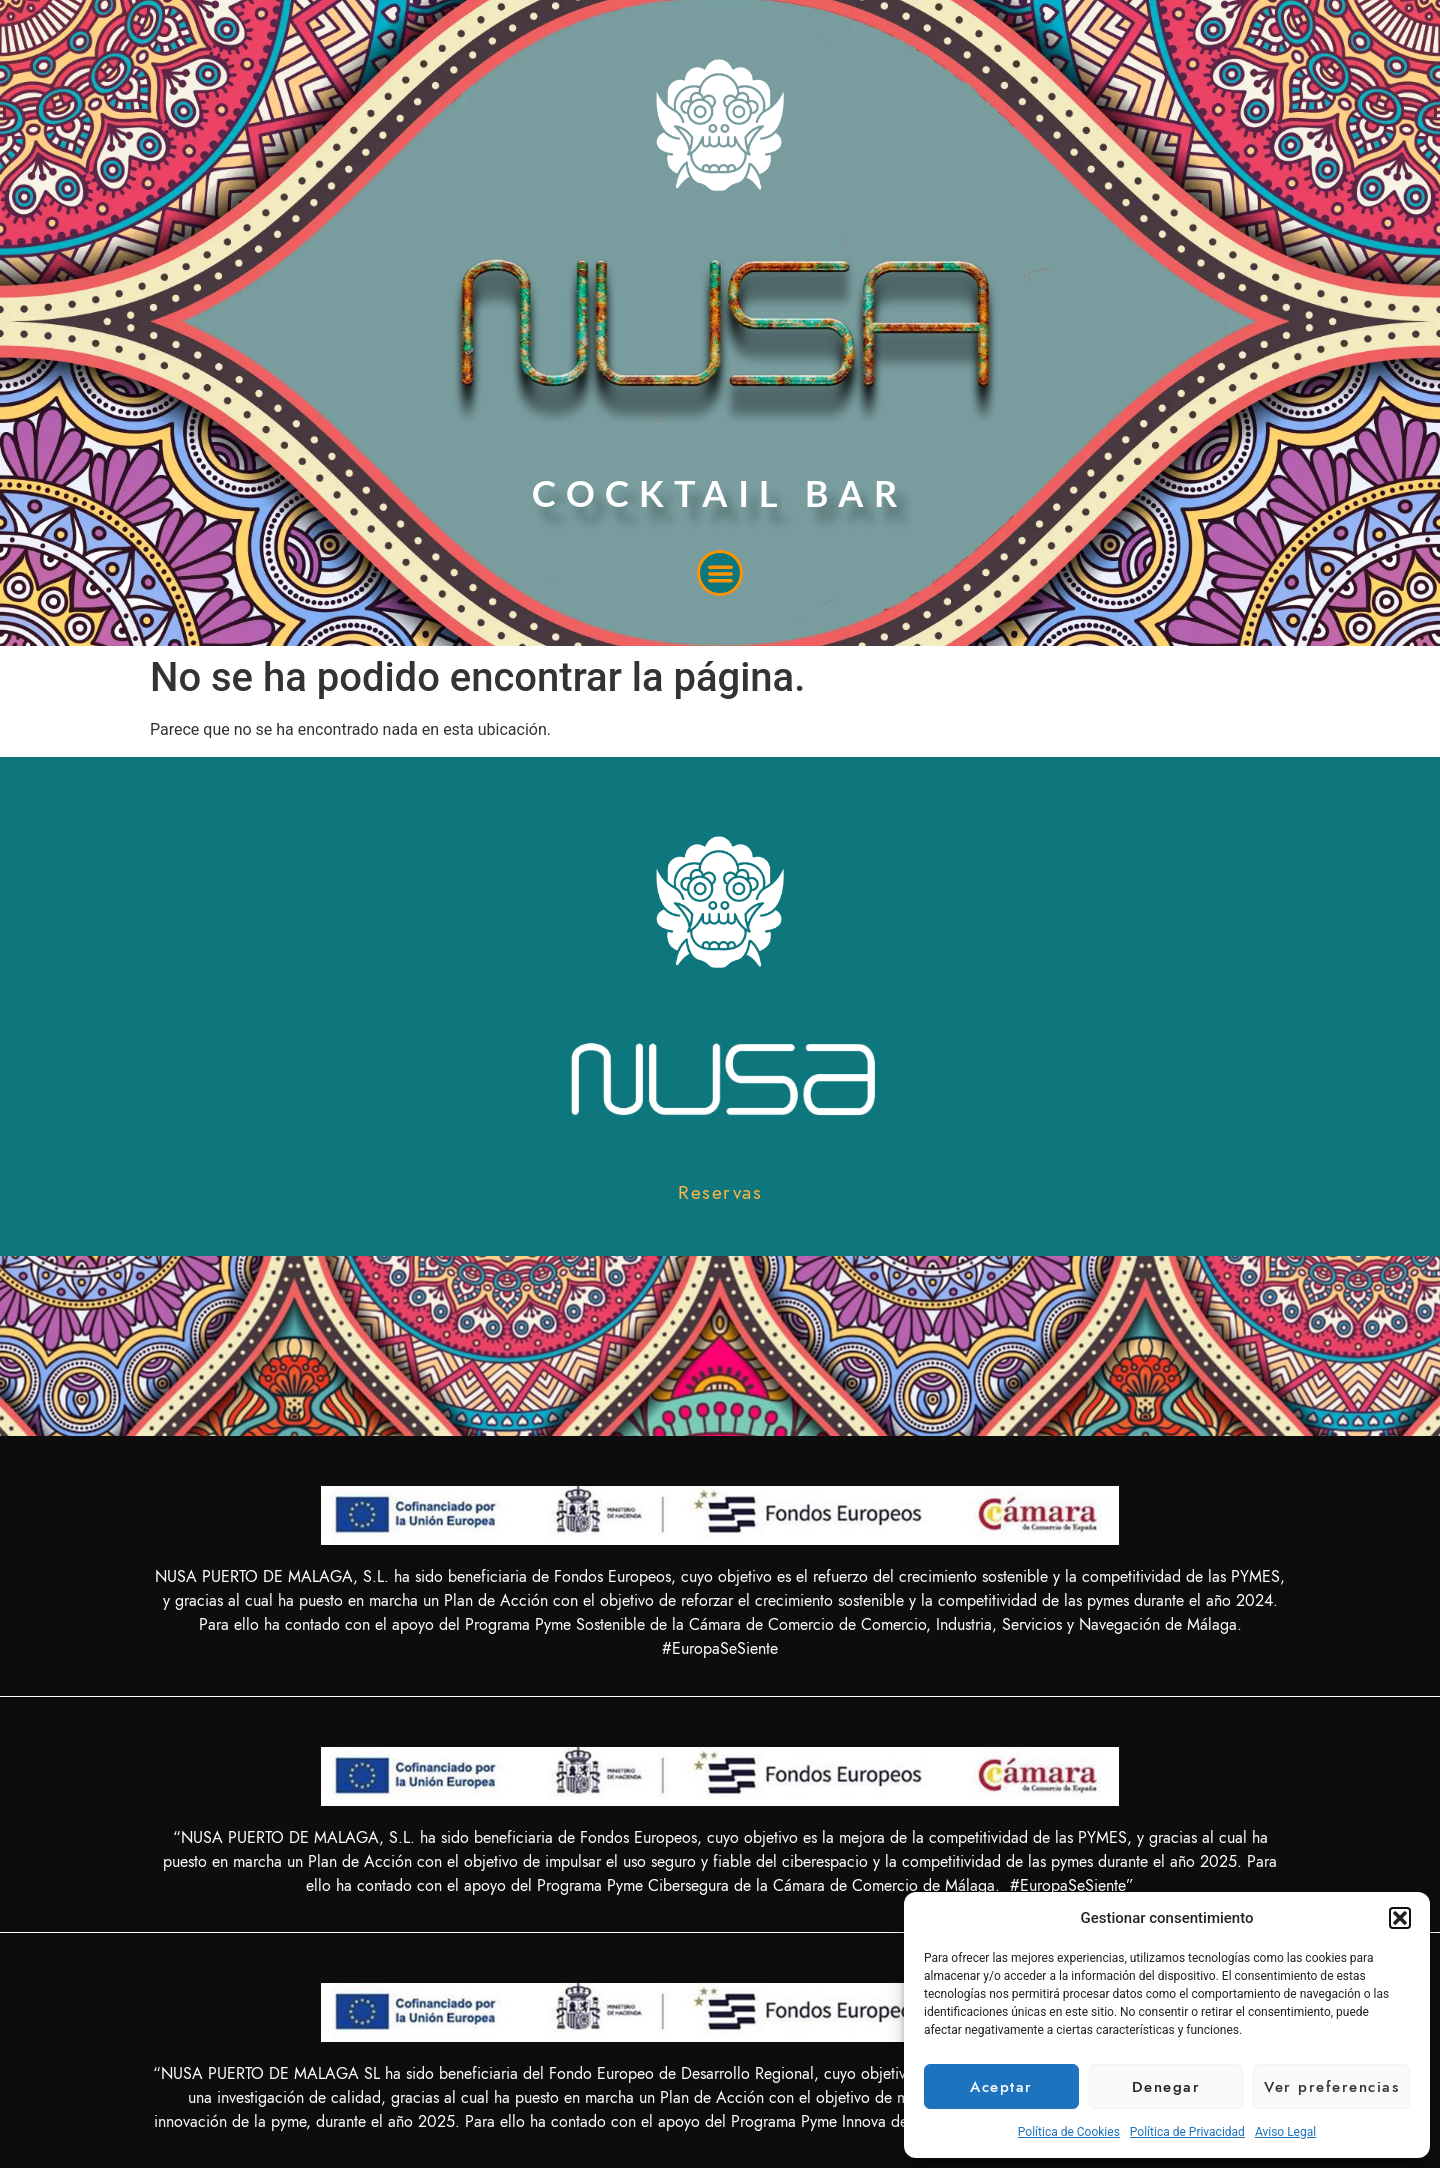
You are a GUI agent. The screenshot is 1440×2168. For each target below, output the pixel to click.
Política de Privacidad (1187, 2132)
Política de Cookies (1069, 2132)
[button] (1400, 1918)
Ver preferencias (1331, 2087)
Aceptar (1001, 2087)
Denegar (1166, 2087)
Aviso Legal (1285, 2132)
